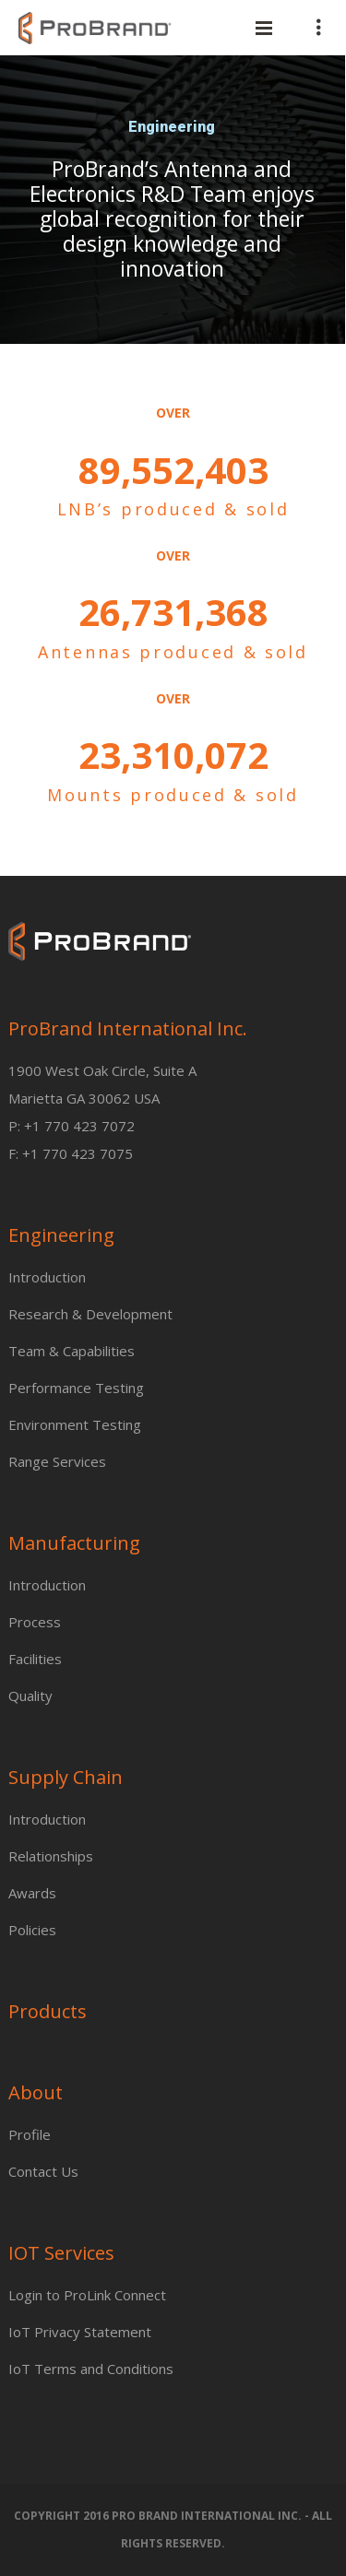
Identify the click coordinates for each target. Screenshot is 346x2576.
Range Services (57, 1461)
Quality (30, 1695)
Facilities (35, 1658)
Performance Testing (76, 1387)
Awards (32, 1893)
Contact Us (43, 2171)
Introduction (47, 1277)
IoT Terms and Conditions (90, 2368)
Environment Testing (74, 1424)
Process (34, 1622)
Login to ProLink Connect (87, 2295)
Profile (29, 2134)
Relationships (50, 1856)
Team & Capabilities (71, 1350)
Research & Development (90, 1314)
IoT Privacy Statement (79, 2331)
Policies (32, 1929)
